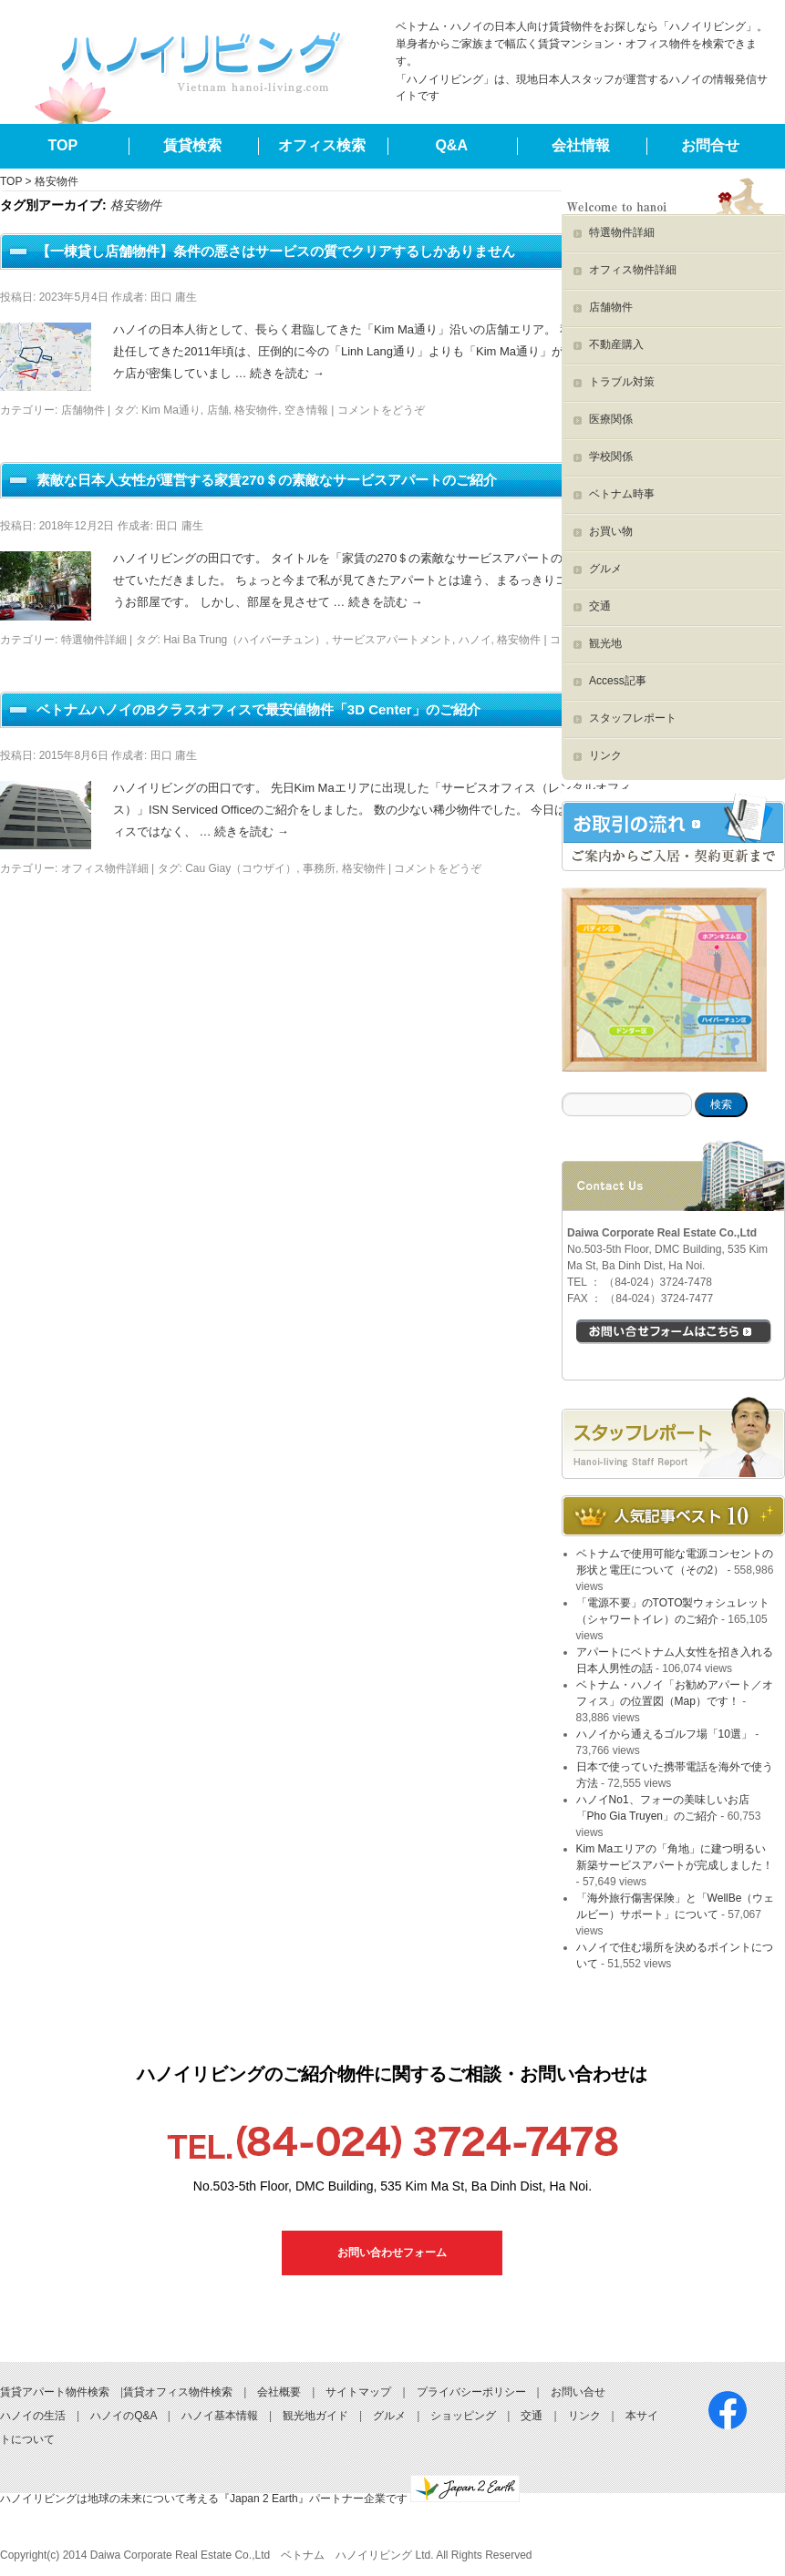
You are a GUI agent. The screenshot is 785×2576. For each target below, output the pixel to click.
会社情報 (581, 145)
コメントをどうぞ (381, 410)
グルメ (605, 568)
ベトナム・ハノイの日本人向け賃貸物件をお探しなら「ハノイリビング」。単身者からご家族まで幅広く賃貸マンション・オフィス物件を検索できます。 (582, 43)
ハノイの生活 (33, 2415)
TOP (63, 145)
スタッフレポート (633, 718)
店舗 (218, 410)
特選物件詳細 (94, 639)
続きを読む (287, 373)
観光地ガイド (315, 2415)
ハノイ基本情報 (219, 2415)
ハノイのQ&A (123, 2415)
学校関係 (611, 456)
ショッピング (463, 2415)
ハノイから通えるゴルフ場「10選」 (664, 1734)
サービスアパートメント (392, 639)
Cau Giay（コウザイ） (240, 868)
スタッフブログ (673, 1438)
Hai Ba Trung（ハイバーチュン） (244, 639)
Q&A (451, 145)
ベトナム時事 (622, 493)
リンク (605, 755)
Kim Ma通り (171, 410)
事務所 (319, 868)
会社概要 (279, 2392)
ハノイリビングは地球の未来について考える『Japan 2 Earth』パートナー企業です (260, 2498)
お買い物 (611, 531)
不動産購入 (616, 344)
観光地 (605, 643)
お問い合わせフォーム (392, 2252)
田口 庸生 (173, 297)
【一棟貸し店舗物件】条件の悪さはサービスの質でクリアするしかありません (275, 251)
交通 (600, 606)
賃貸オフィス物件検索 (177, 2392)
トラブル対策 (622, 381)
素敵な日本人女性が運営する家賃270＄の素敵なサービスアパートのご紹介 (266, 479)
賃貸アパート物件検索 (54, 2392)
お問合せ (710, 145)
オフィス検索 (322, 145)
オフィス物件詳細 (105, 868)
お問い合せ (578, 2392)
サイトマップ (358, 2392)
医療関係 (611, 419)
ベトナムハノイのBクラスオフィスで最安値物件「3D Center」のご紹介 (258, 709)
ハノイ (475, 639)
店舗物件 (83, 410)
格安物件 (256, 410)
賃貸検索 (192, 145)
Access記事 (617, 680)
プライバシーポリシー (471, 2392)
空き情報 (306, 410)
